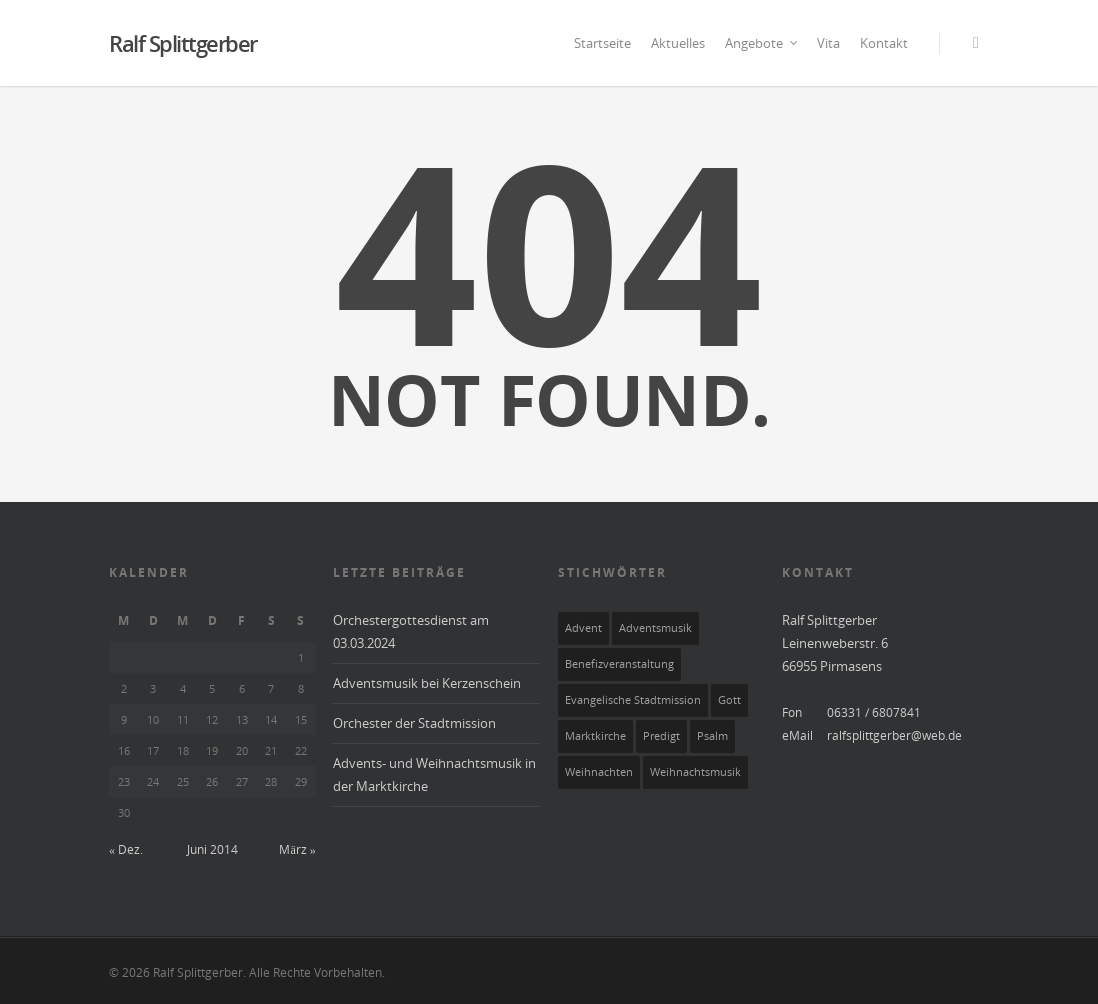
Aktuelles (678, 43)
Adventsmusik (655, 628)
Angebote (762, 43)
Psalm (712, 736)
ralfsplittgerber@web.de (894, 735)
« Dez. (126, 849)
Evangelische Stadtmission (633, 700)
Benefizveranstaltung (619, 664)
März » (297, 849)
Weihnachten (599, 772)
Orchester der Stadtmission (414, 723)
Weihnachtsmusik (695, 772)
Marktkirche (595, 736)
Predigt (661, 736)
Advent (583, 628)
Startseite (602, 43)
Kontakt (884, 43)
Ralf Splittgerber (183, 43)
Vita (828, 43)
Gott (729, 700)
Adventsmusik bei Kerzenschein (427, 683)
